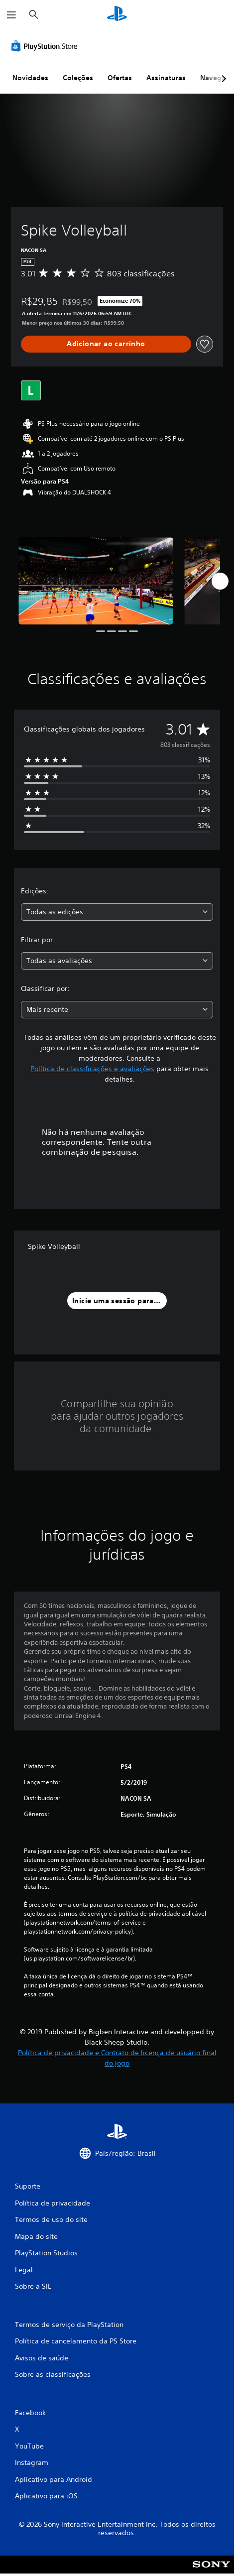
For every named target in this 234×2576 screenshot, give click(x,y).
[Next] (220, 581)
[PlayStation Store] (46, 46)
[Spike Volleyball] (95, 580)
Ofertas (120, 77)
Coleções (78, 77)
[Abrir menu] (11, 15)
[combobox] (117, 912)
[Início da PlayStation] (117, 14)
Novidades (30, 77)
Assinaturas (166, 77)
